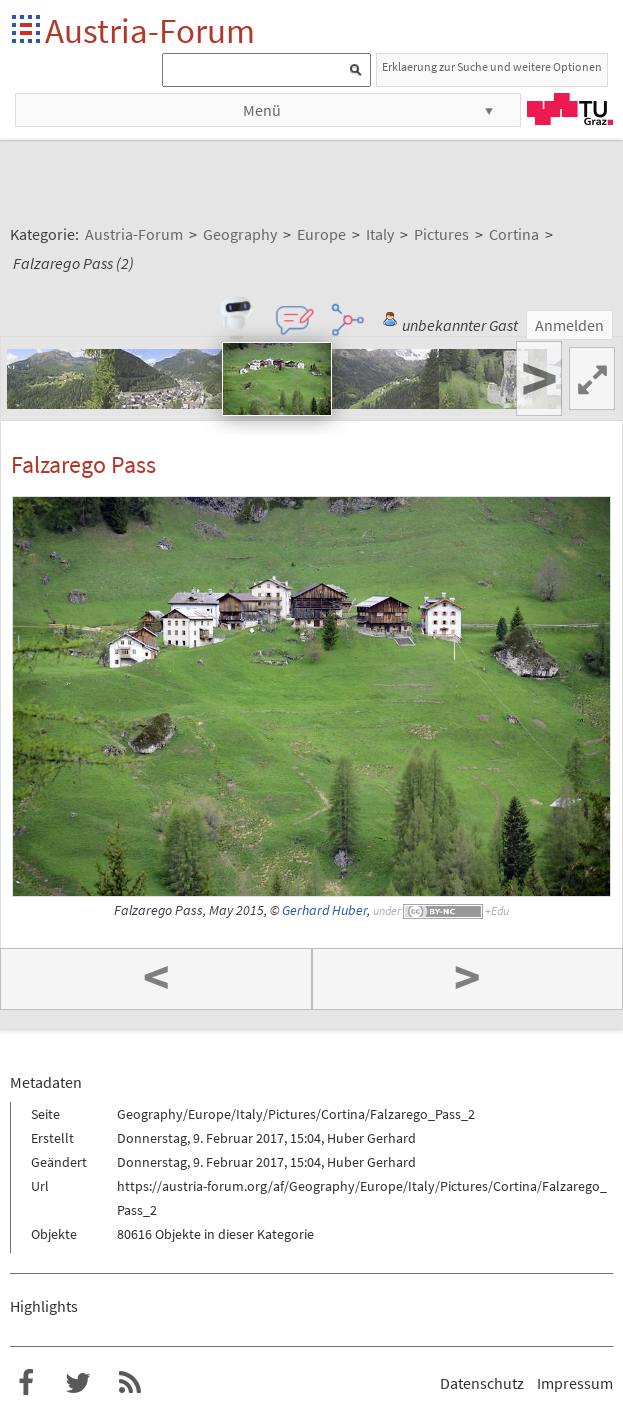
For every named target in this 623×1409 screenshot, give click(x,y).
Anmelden (569, 325)
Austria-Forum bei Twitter (78, 1383)
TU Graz (570, 109)
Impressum (575, 1383)
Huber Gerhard (371, 1138)
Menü (262, 110)
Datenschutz (482, 1383)
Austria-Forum (150, 30)
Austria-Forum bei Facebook (26, 1383)
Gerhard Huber (324, 910)
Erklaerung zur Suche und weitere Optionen (492, 66)
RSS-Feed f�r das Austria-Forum (130, 1383)
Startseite (27, 30)
